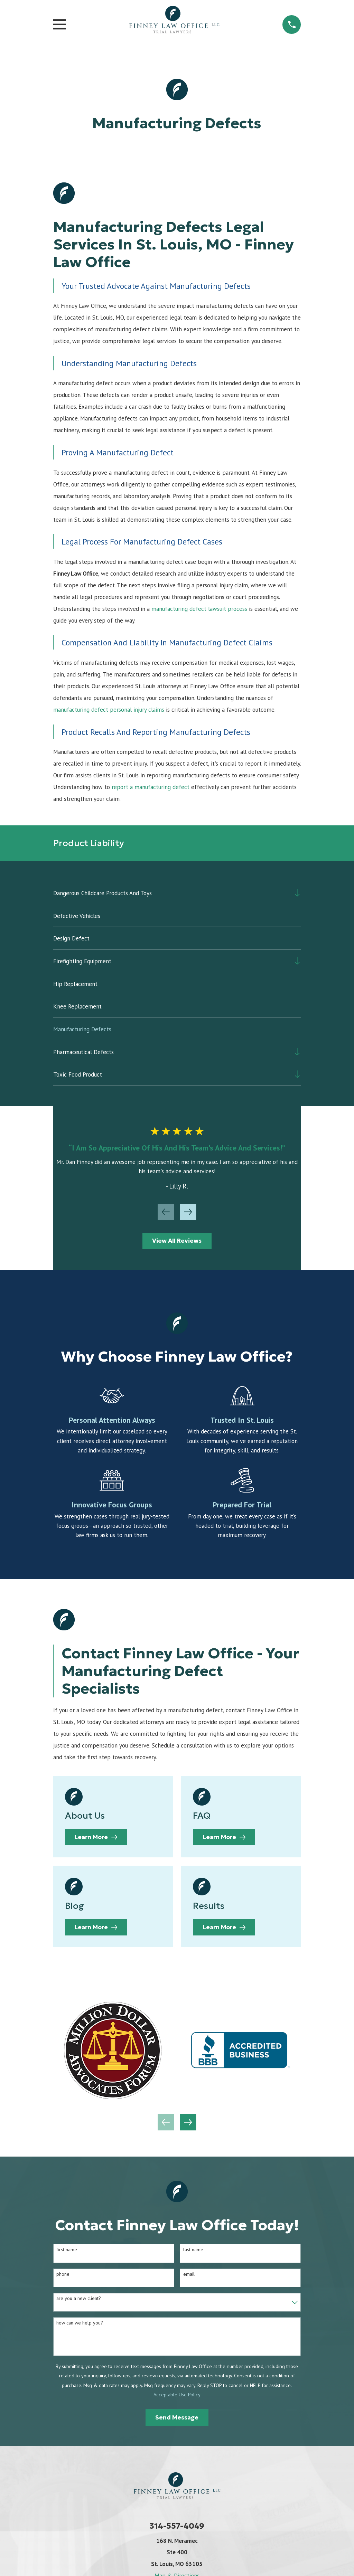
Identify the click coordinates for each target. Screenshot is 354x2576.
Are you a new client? (78, 2298)
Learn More (96, 1837)
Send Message (176, 2417)
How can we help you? (79, 2323)
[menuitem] (171, 893)
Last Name (193, 2250)
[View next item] (188, 1212)
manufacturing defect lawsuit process (199, 609)
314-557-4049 (176, 2526)
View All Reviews (177, 1240)
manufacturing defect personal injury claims (108, 709)
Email (189, 2274)
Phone (62, 2274)
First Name (66, 2250)
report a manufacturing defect (150, 787)
